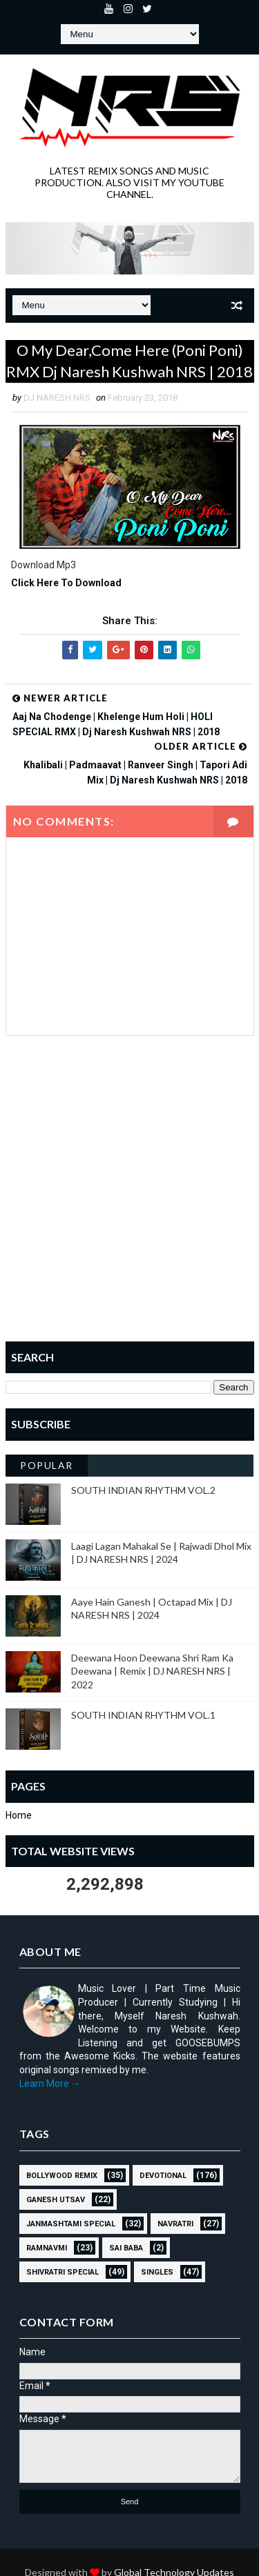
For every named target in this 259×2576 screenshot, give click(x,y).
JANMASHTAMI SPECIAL (70, 2223)
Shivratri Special (62, 2272)
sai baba (126, 2248)
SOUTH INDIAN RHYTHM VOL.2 (143, 1490)
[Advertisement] (129, 1198)
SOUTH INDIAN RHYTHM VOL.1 (143, 1715)
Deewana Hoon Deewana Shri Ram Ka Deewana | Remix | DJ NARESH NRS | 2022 (152, 1671)
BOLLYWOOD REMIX (61, 2175)
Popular (46, 1465)
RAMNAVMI (46, 2248)
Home (19, 1815)
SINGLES (157, 2272)
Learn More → (50, 2083)
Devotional (163, 2175)
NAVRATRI (175, 2223)
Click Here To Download (66, 582)
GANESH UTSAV (55, 2199)
